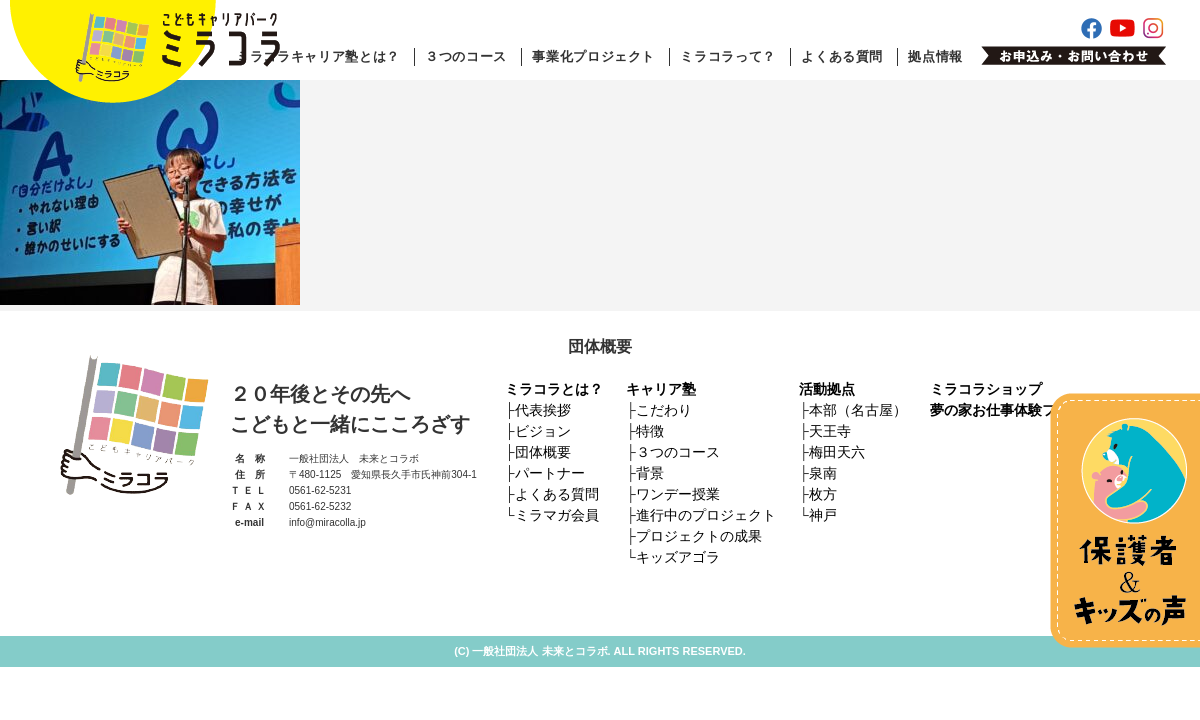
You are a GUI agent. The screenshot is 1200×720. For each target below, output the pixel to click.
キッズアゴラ (678, 557)
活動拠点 (827, 389)
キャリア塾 (661, 389)
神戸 (823, 515)
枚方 (823, 494)
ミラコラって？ (728, 56)
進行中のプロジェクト (706, 515)
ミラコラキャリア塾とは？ (318, 56)
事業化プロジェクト (593, 56)
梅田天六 (837, 452)
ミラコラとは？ (554, 389)
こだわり (664, 410)
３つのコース (466, 56)
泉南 (823, 473)
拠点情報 (935, 56)
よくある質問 (842, 56)
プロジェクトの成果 (699, 536)
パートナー (550, 473)
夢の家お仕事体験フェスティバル (1035, 410)
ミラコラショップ (986, 389)
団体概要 (543, 452)
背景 (650, 473)
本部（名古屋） (858, 410)
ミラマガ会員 (557, 515)
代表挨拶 (543, 410)
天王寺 (830, 431)
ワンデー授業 (678, 494)
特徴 (650, 431)
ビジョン (543, 431)
